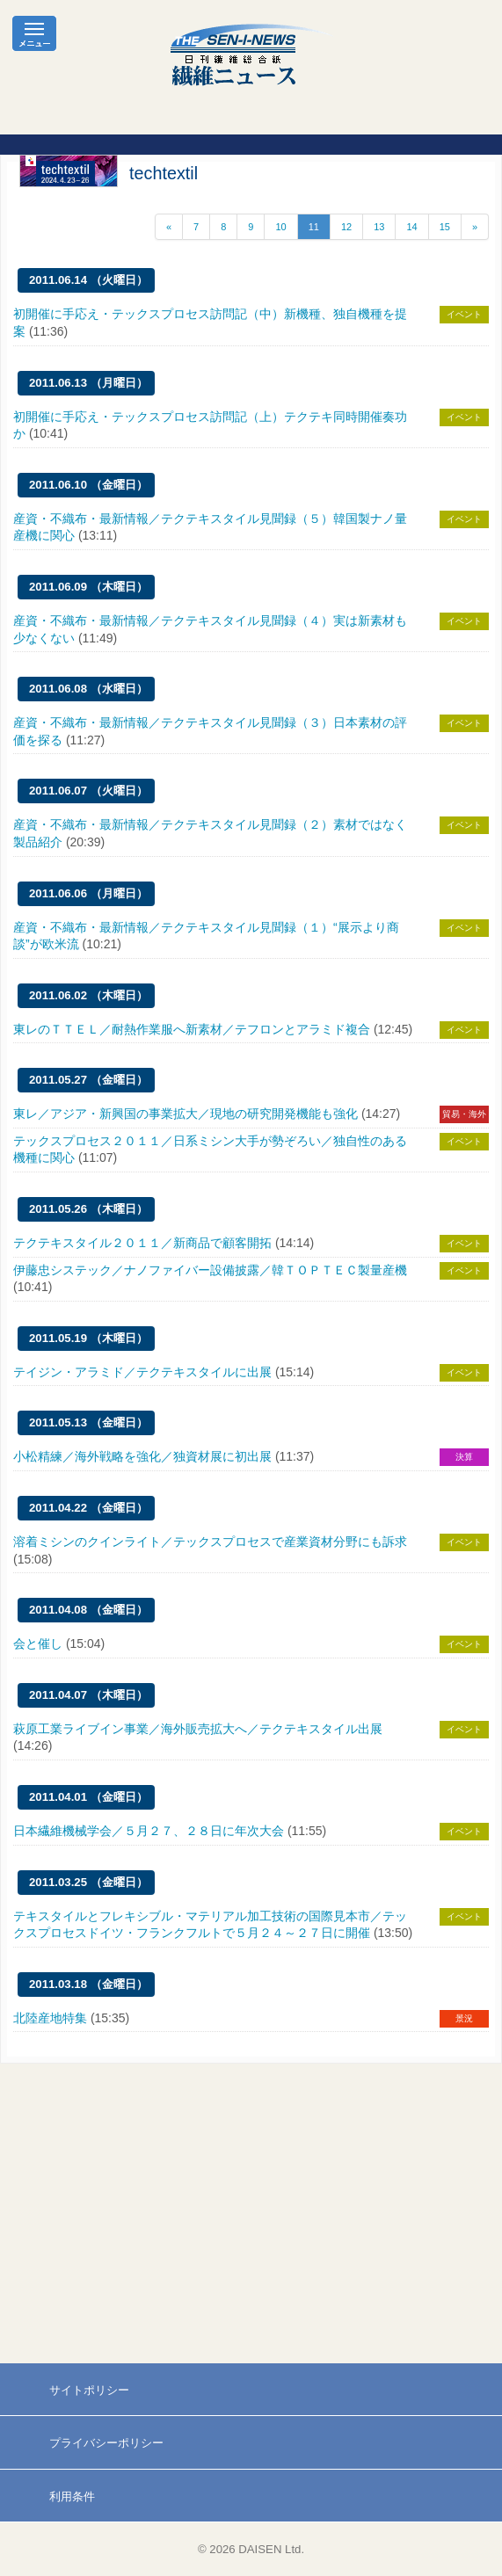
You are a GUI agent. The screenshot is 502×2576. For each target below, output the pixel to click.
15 (445, 226)
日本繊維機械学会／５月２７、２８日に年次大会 (148, 1831)
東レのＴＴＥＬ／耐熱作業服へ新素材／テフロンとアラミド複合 (191, 1029)
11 (314, 226)
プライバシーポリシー (106, 2442)
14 (411, 226)
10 (280, 226)
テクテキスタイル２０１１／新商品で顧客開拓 (142, 1243)
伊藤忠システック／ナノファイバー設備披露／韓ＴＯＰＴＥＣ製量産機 (210, 1270)
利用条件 (72, 2496)
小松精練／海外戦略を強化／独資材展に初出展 (142, 1456)
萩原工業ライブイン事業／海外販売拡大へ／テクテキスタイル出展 (197, 1729)
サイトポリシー (89, 2390)
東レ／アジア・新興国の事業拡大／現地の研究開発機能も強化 (185, 1114)
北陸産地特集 (50, 2018)
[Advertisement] (251, 2214)
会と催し (37, 1643)
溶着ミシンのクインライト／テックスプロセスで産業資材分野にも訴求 (210, 1542)
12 (346, 226)
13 (379, 226)
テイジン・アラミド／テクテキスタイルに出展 (142, 1372)
